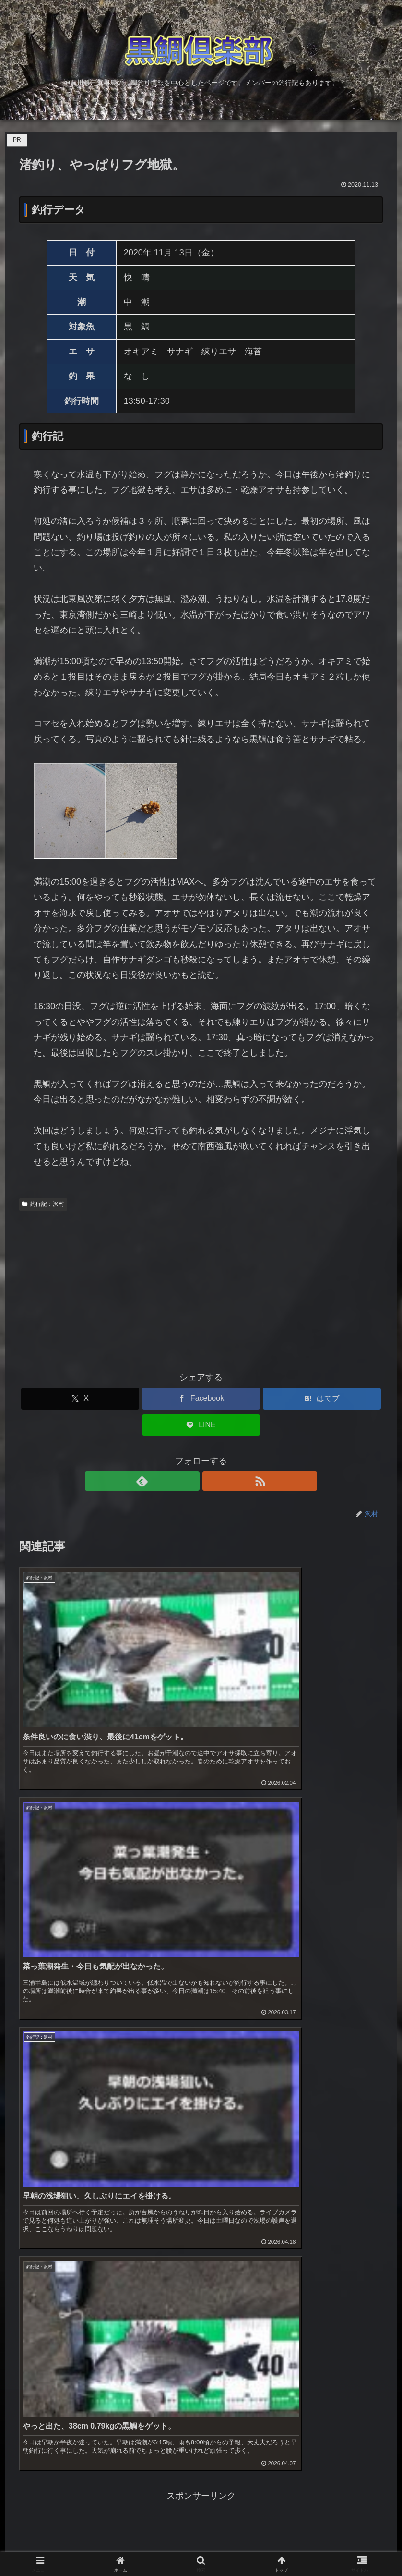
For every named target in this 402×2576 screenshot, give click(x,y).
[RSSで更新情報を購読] (212, 1481)
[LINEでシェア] (201, 1425)
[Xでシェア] (80, 1399)
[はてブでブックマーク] (322, 1399)
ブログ (22, 2342)
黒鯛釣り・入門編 (44, 2240)
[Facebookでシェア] (201, 1399)
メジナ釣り (31, 2291)
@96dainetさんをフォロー (164, 2509)
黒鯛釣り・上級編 (44, 2266)
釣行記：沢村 (43, 1204)
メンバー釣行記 (40, 2317)
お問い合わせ (35, 2368)
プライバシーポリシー (53, 2394)
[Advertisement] (201, 1287)
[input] (201, 2470)
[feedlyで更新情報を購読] (190, 1481)
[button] (384, 2469)
